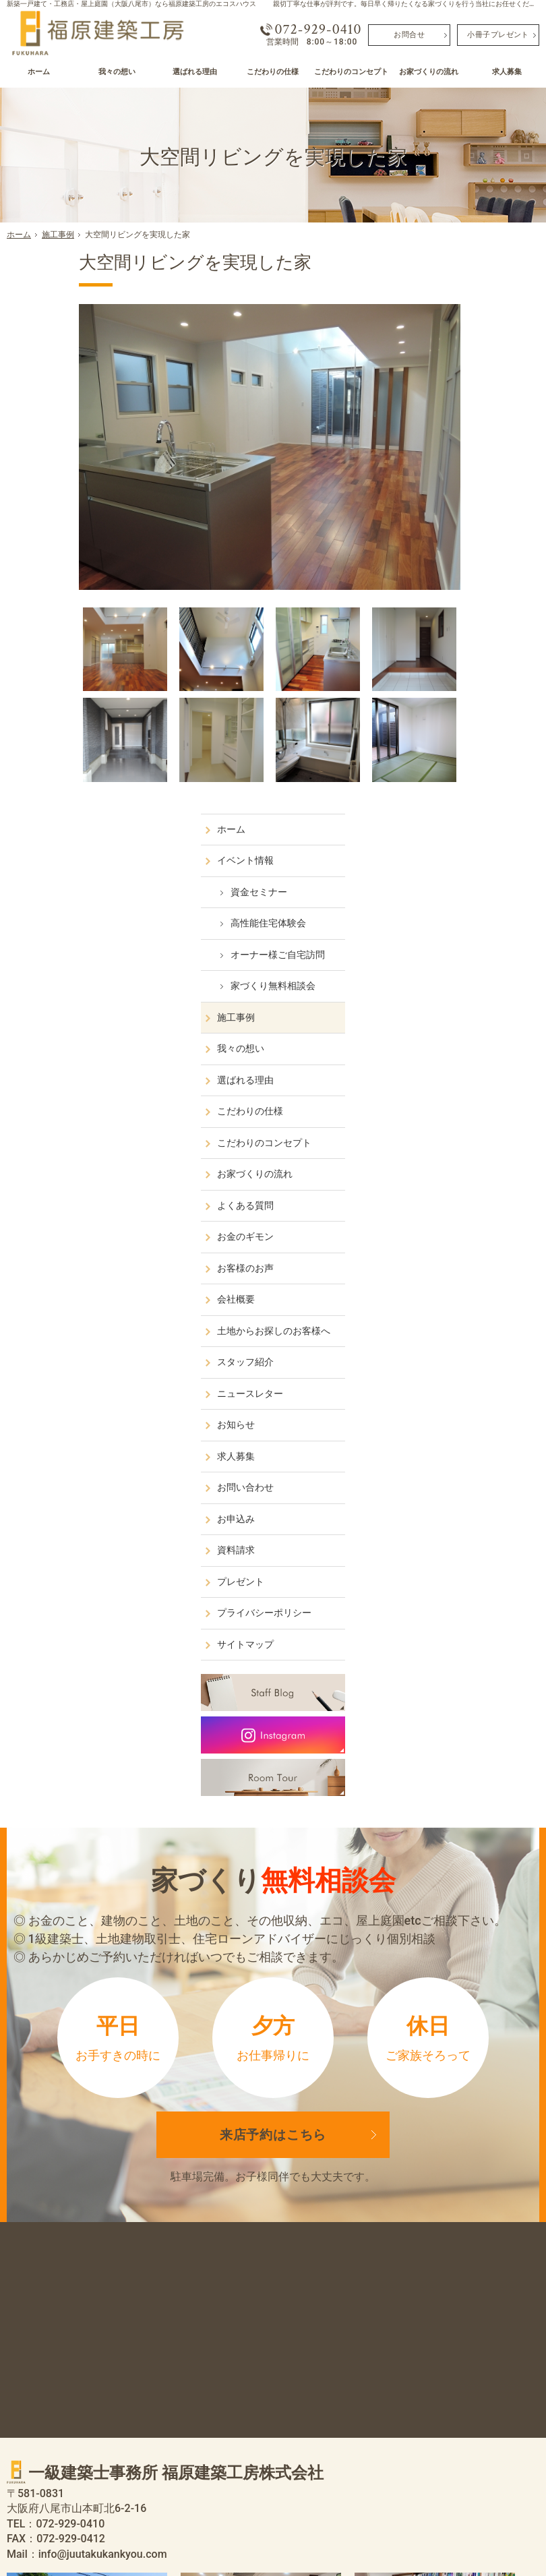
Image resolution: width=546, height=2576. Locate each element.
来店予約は (273, 1573)
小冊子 (497, 34)
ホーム (439, 265)
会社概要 (443, 735)
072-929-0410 (318, 29)
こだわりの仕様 (458, 547)
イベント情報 (453, 296)
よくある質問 (453, 641)
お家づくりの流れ (462, 610)
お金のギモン (453, 672)
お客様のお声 (453, 703)
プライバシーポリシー (472, 1060)
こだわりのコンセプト (472, 578)
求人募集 (443, 904)
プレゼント (448, 1029)
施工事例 (443, 453)
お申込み (443, 966)
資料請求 (443, 997)
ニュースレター (458, 841)
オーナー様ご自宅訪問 (485, 390)
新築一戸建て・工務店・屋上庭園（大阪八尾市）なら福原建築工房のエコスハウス (131, 3)
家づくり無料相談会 (480, 422)
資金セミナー (466, 327)
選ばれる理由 (453, 515)
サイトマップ (453, 1092)
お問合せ (409, 34)
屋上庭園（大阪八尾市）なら (317, 2537)
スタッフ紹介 (453, 809)
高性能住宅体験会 (476, 359)
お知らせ (443, 872)
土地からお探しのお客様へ (476, 772)
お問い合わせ (453, 935)
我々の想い (448, 484)
